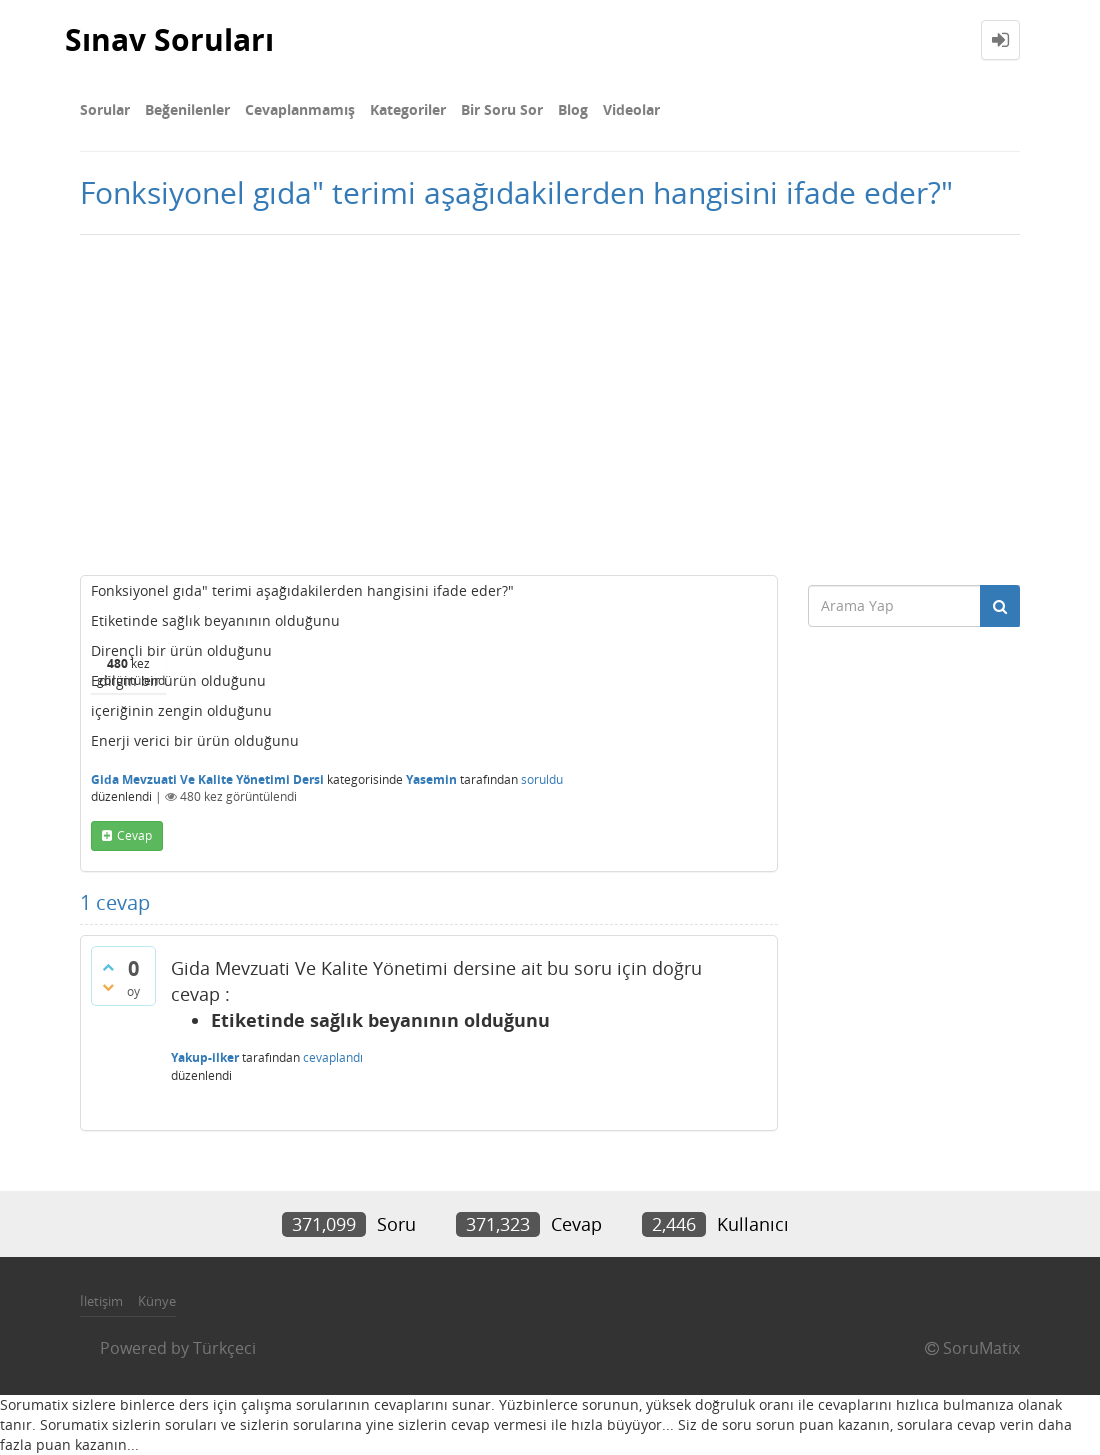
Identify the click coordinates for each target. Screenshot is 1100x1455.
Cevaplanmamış (300, 109)
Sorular (105, 109)
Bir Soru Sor (502, 109)
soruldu (542, 779)
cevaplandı (333, 1057)
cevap (134, 835)
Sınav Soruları (169, 39)
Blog (573, 109)
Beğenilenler (187, 109)
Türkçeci (224, 1348)
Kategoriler (408, 109)
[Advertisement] (550, 405)
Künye (157, 1301)
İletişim (101, 1301)
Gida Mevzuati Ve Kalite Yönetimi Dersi (207, 779)
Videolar (631, 109)
